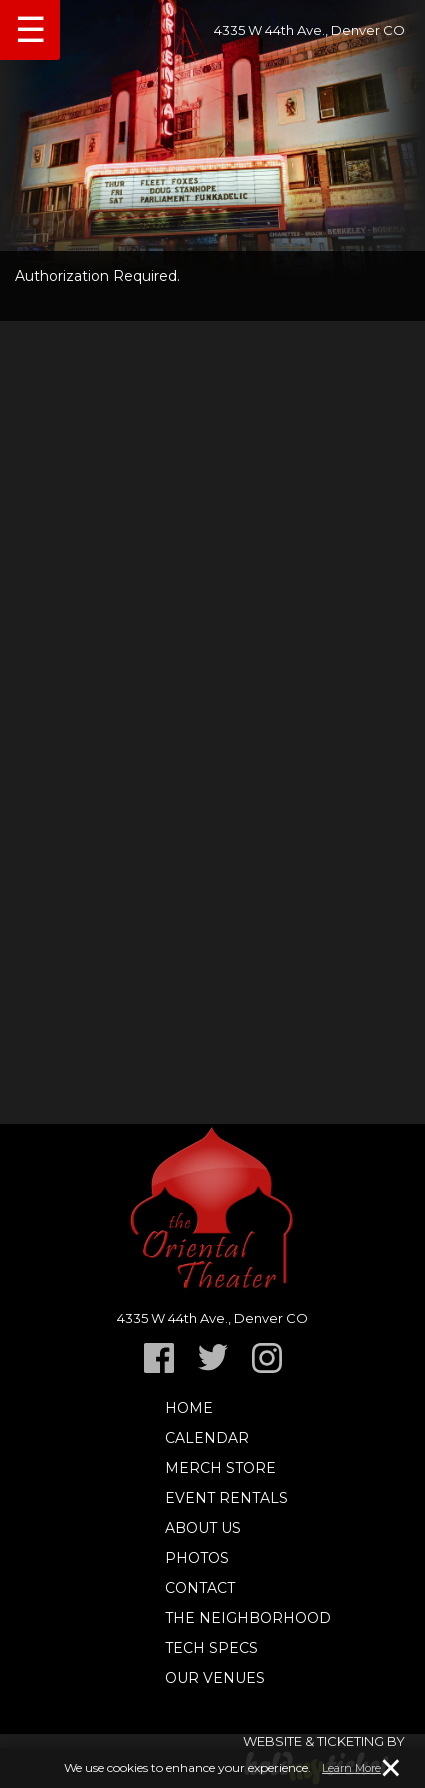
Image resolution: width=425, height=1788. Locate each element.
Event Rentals (226, 1498)
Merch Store (220, 1468)
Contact (200, 1588)
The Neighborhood (248, 1618)
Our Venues (215, 1678)
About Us (203, 1528)
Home (189, 1408)
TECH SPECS (211, 1648)
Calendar (207, 1438)
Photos (197, 1558)
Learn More (351, 1768)
